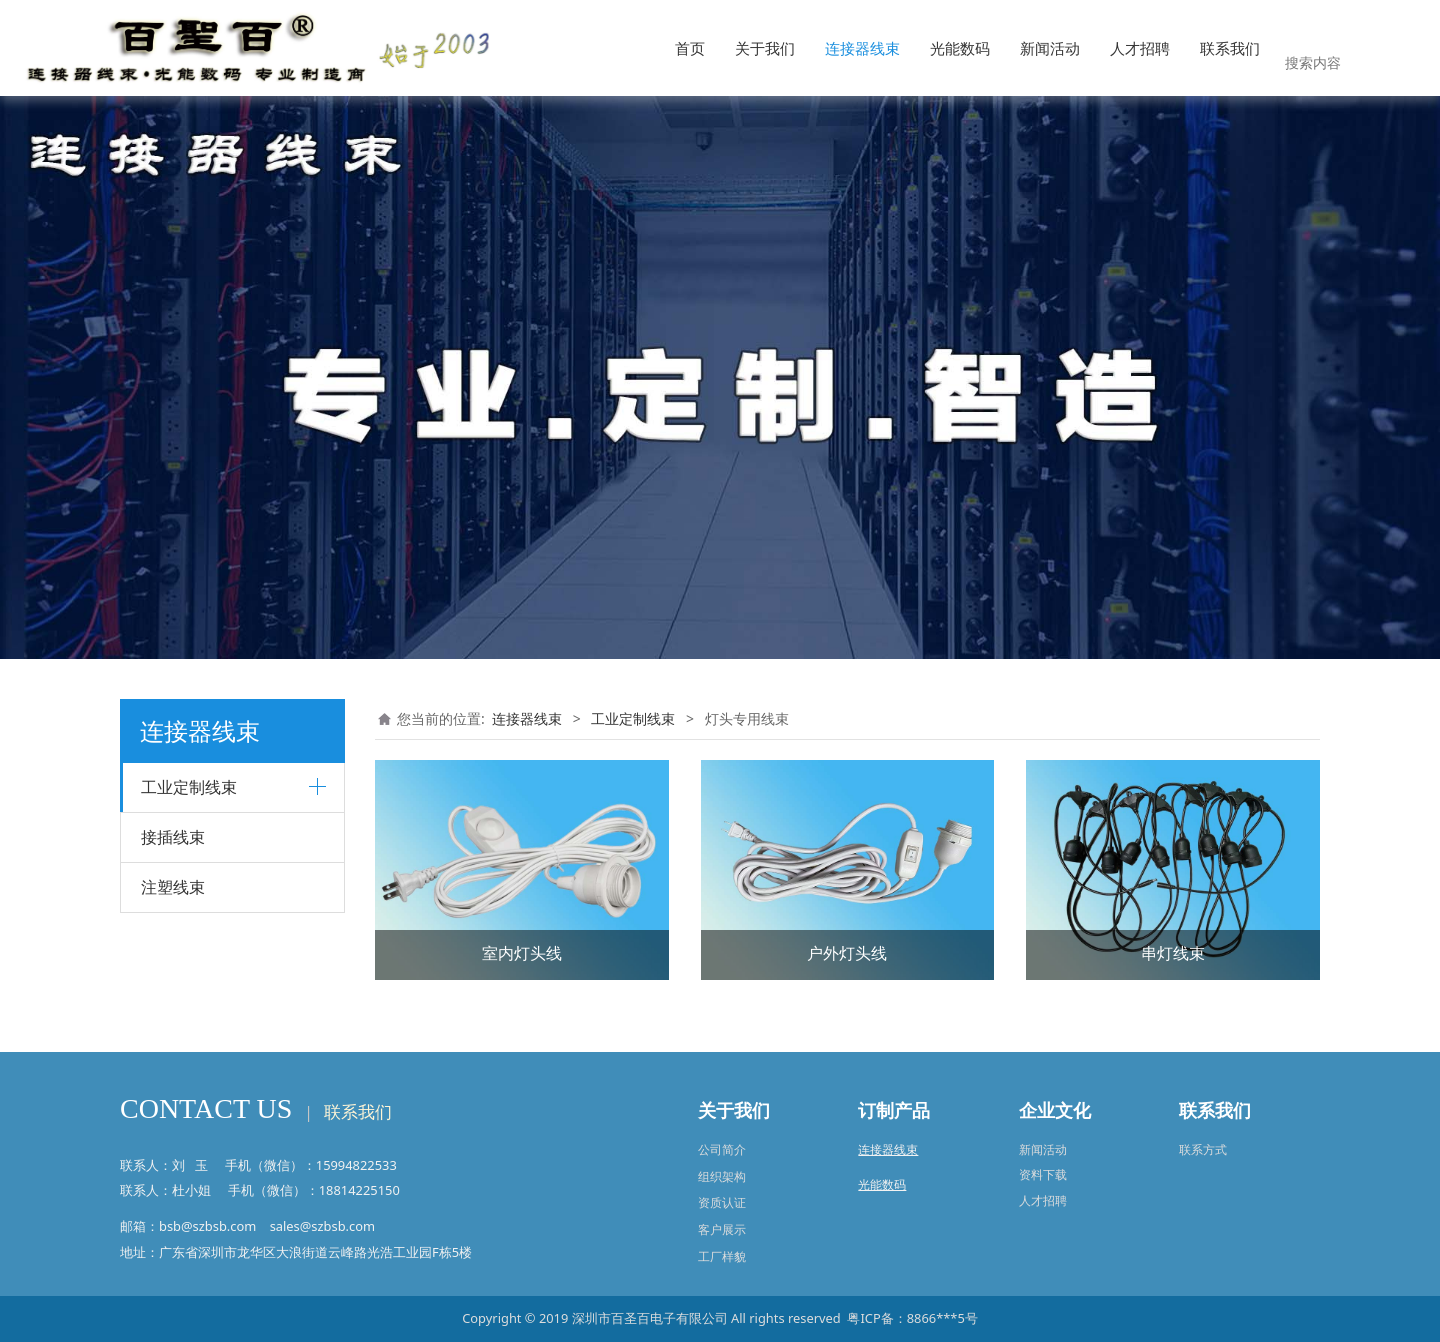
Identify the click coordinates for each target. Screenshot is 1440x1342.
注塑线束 (173, 887)
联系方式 (1203, 1149)
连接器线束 (862, 48)
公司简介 (722, 1149)
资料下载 (1043, 1174)
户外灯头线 (847, 953)
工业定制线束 (633, 718)
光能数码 (960, 48)
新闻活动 (1050, 48)
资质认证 (722, 1202)
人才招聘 (1140, 48)
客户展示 (722, 1229)
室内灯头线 (522, 953)
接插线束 (173, 837)
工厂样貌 (722, 1256)
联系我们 (1230, 48)
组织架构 (722, 1176)
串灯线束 (1173, 953)
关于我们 (765, 48)
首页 (690, 48)
